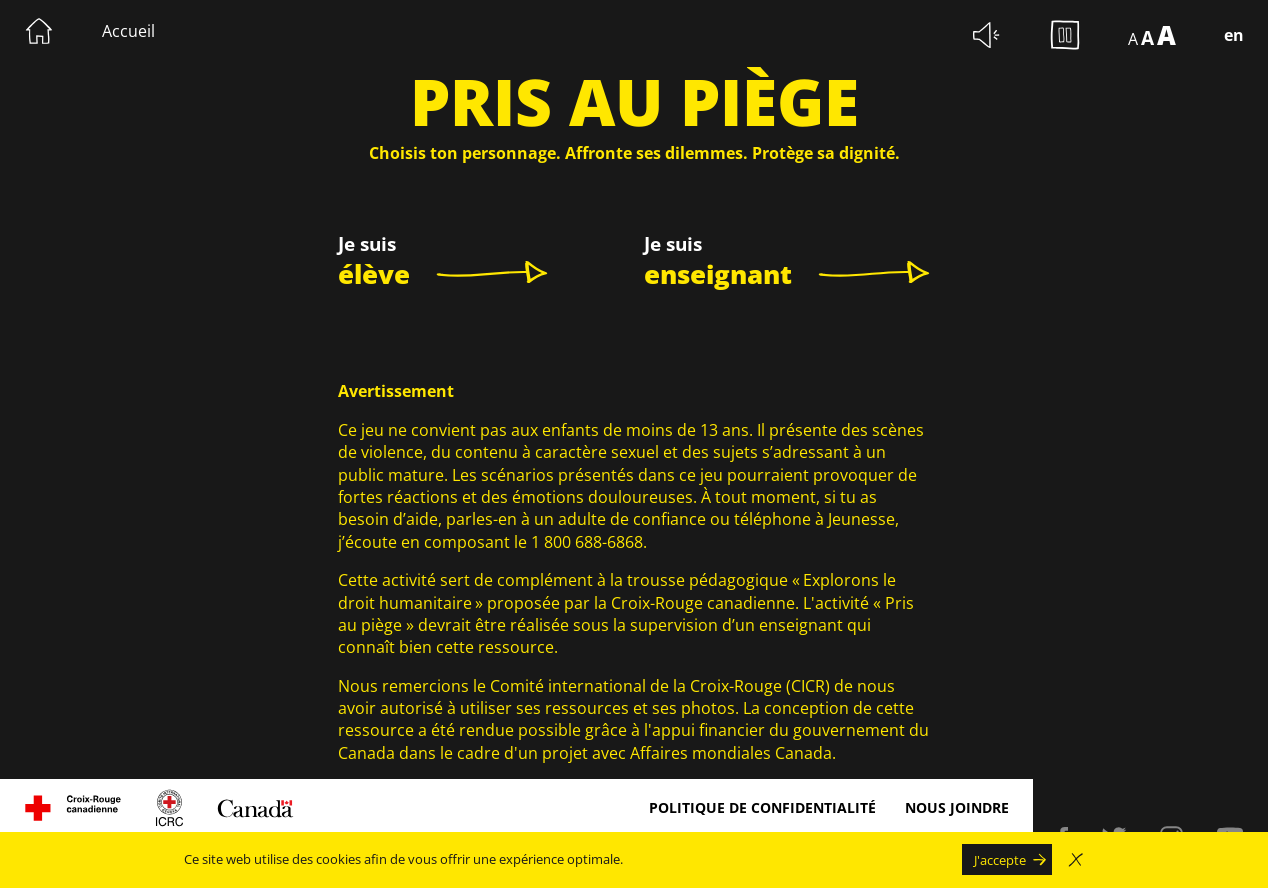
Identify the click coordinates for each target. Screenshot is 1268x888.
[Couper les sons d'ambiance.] (987, 35)
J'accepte (1000, 860)
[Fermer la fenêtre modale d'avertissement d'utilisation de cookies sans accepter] (1076, 860)
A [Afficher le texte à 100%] (1133, 39)
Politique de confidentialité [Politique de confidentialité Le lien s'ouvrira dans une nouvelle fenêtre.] (762, 807)
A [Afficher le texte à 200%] (1166, 35)
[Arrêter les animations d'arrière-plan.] (1065, 35)
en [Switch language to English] (1234, 35)
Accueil (128, 31)
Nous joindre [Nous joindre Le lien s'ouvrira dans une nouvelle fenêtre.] (957, 807)
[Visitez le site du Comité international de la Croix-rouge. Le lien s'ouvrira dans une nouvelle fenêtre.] (169, 808)
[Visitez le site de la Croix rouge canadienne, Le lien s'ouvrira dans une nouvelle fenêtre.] (73, 808)
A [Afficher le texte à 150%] (1147, 37)
